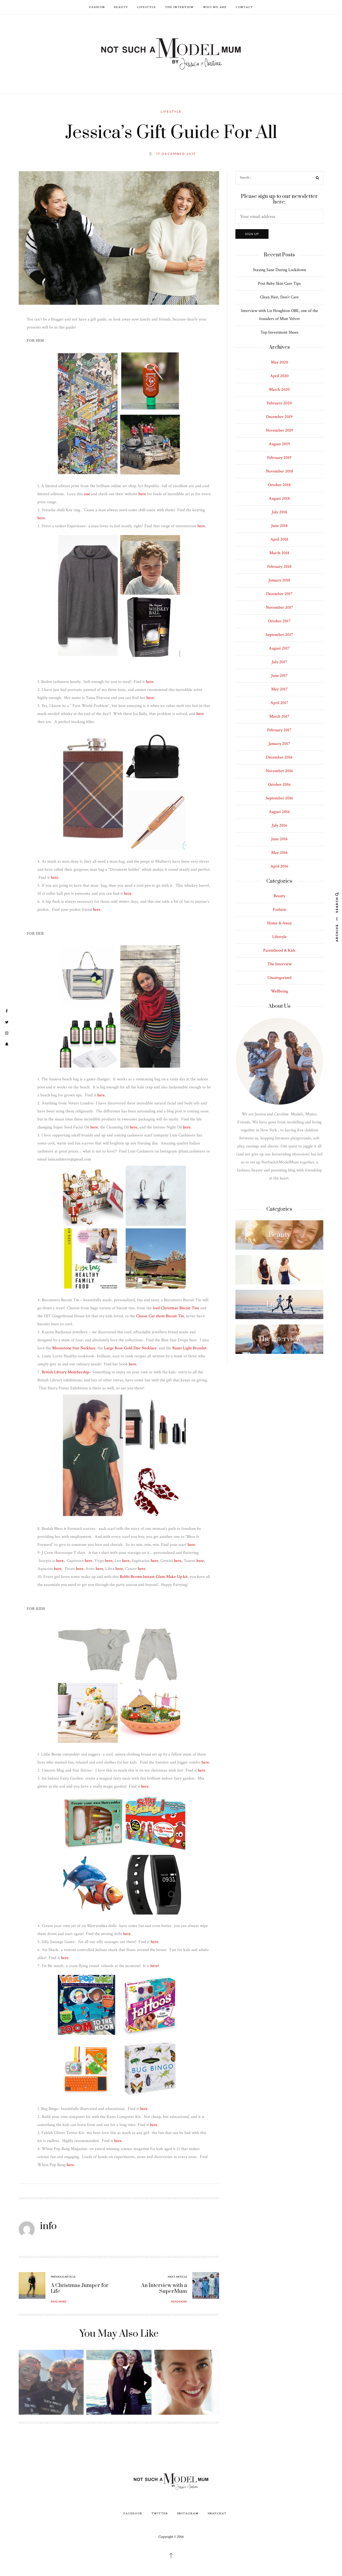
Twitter (159, 2513)
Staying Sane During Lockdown (279, 270)
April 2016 (279, 866)
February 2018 (279, 566)
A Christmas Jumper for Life (79, 2288)
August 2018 (279, 498)
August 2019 (279, 444)
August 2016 (279, 812)
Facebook (132, 2513)
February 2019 (279, 457)
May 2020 (279, 362)
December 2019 (279, 417)
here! (154, 1966)
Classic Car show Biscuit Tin (160, 1316)
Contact (244, 7)
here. (41, 518)
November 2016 (279, 771)
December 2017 (279, 594)
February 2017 (279, 730)
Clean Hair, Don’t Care (279, 297)
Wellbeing (279, 991)
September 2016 (279, 798)
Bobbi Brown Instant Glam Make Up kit (153, 1577)
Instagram (188, 2513)
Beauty (121, 7)
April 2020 (279, 376)
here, (134, 1127)
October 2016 (279, 784)
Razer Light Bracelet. (190, 1348)
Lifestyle (146, 7)
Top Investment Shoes (279, 332)
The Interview (179, 7)
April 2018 (279, 539)
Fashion (97, 7)
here (142, 494)
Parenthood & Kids (279, 950)
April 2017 (279, 703)
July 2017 (279, 662)
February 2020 (279, 403)
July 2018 (279, 512)
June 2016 (279, 839)
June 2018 (279, 526)
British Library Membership (65, 1372)
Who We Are (215, 7)
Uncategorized (279, 977)
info (48, 2226)
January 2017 (279, 743)
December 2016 (279, 757)
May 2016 (279, 852)
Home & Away (279, 923)
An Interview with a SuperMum (164, 2288)
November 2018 (279, 471)
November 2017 (279, 607)
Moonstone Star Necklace (73, 1348)
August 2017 (279, 648)
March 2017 (279, 716)
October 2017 (279, 621)
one (87, 494)
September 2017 (279, 635)
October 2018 (279, 485)
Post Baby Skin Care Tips (279, 283)
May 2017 (279, 689)
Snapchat (217, 2513)
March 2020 (279, 389)
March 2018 (279, 553)
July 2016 (279, 825)
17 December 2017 (176, 154)
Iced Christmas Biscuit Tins (176, 1308)
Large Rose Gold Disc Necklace (130, 1348)
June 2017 (279, 675)
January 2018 (279, 580)
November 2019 (279, 430)
